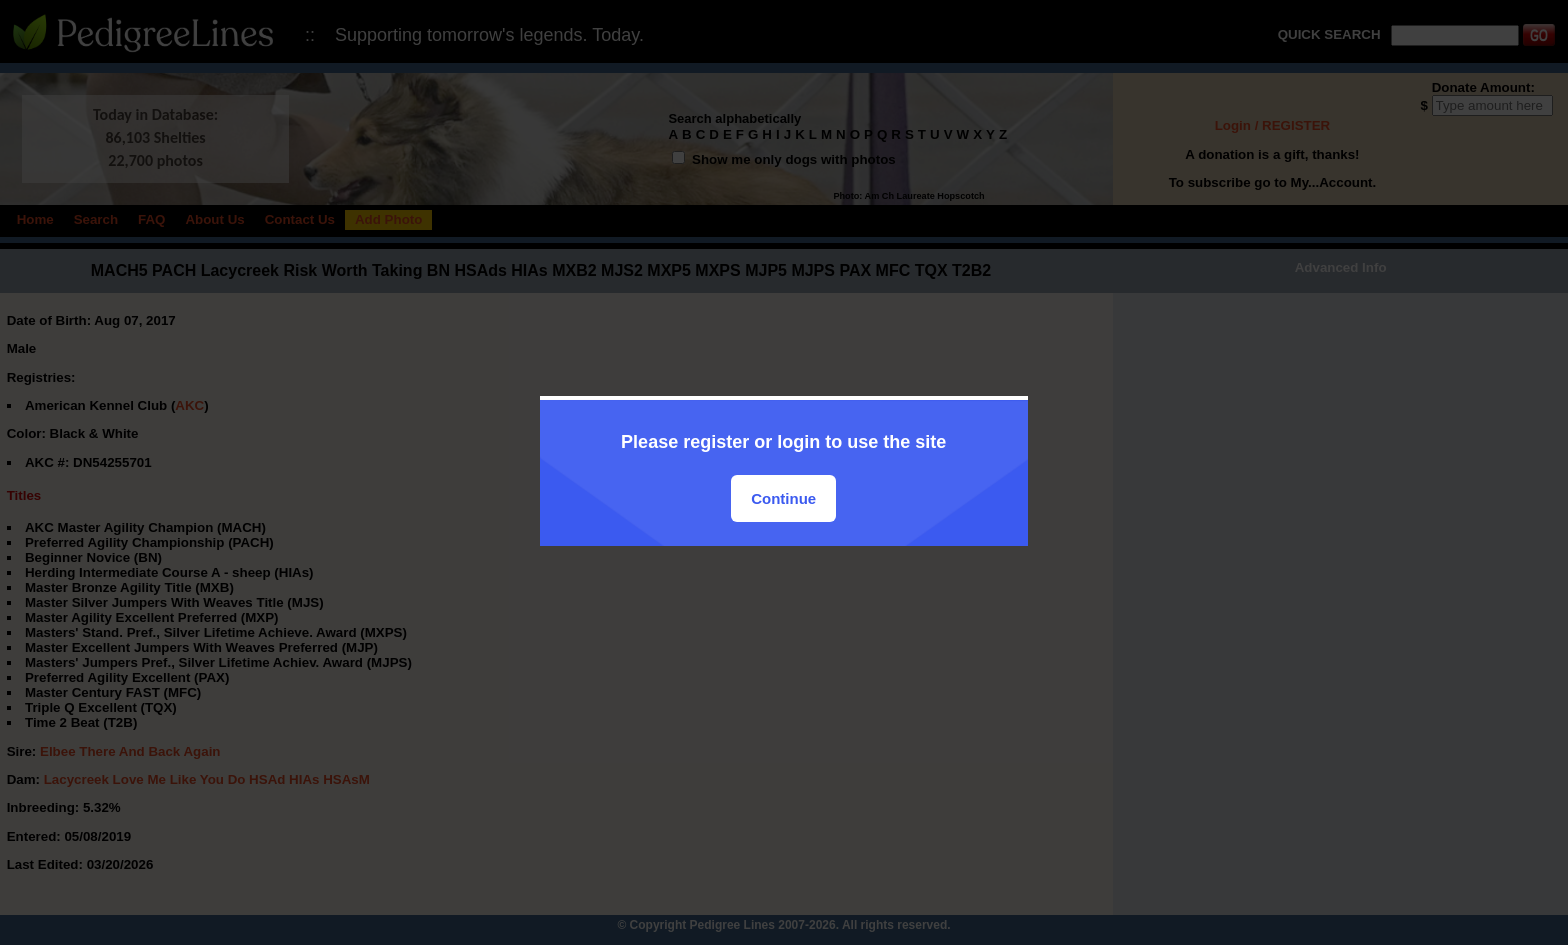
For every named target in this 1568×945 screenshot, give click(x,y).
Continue (783, 498)
